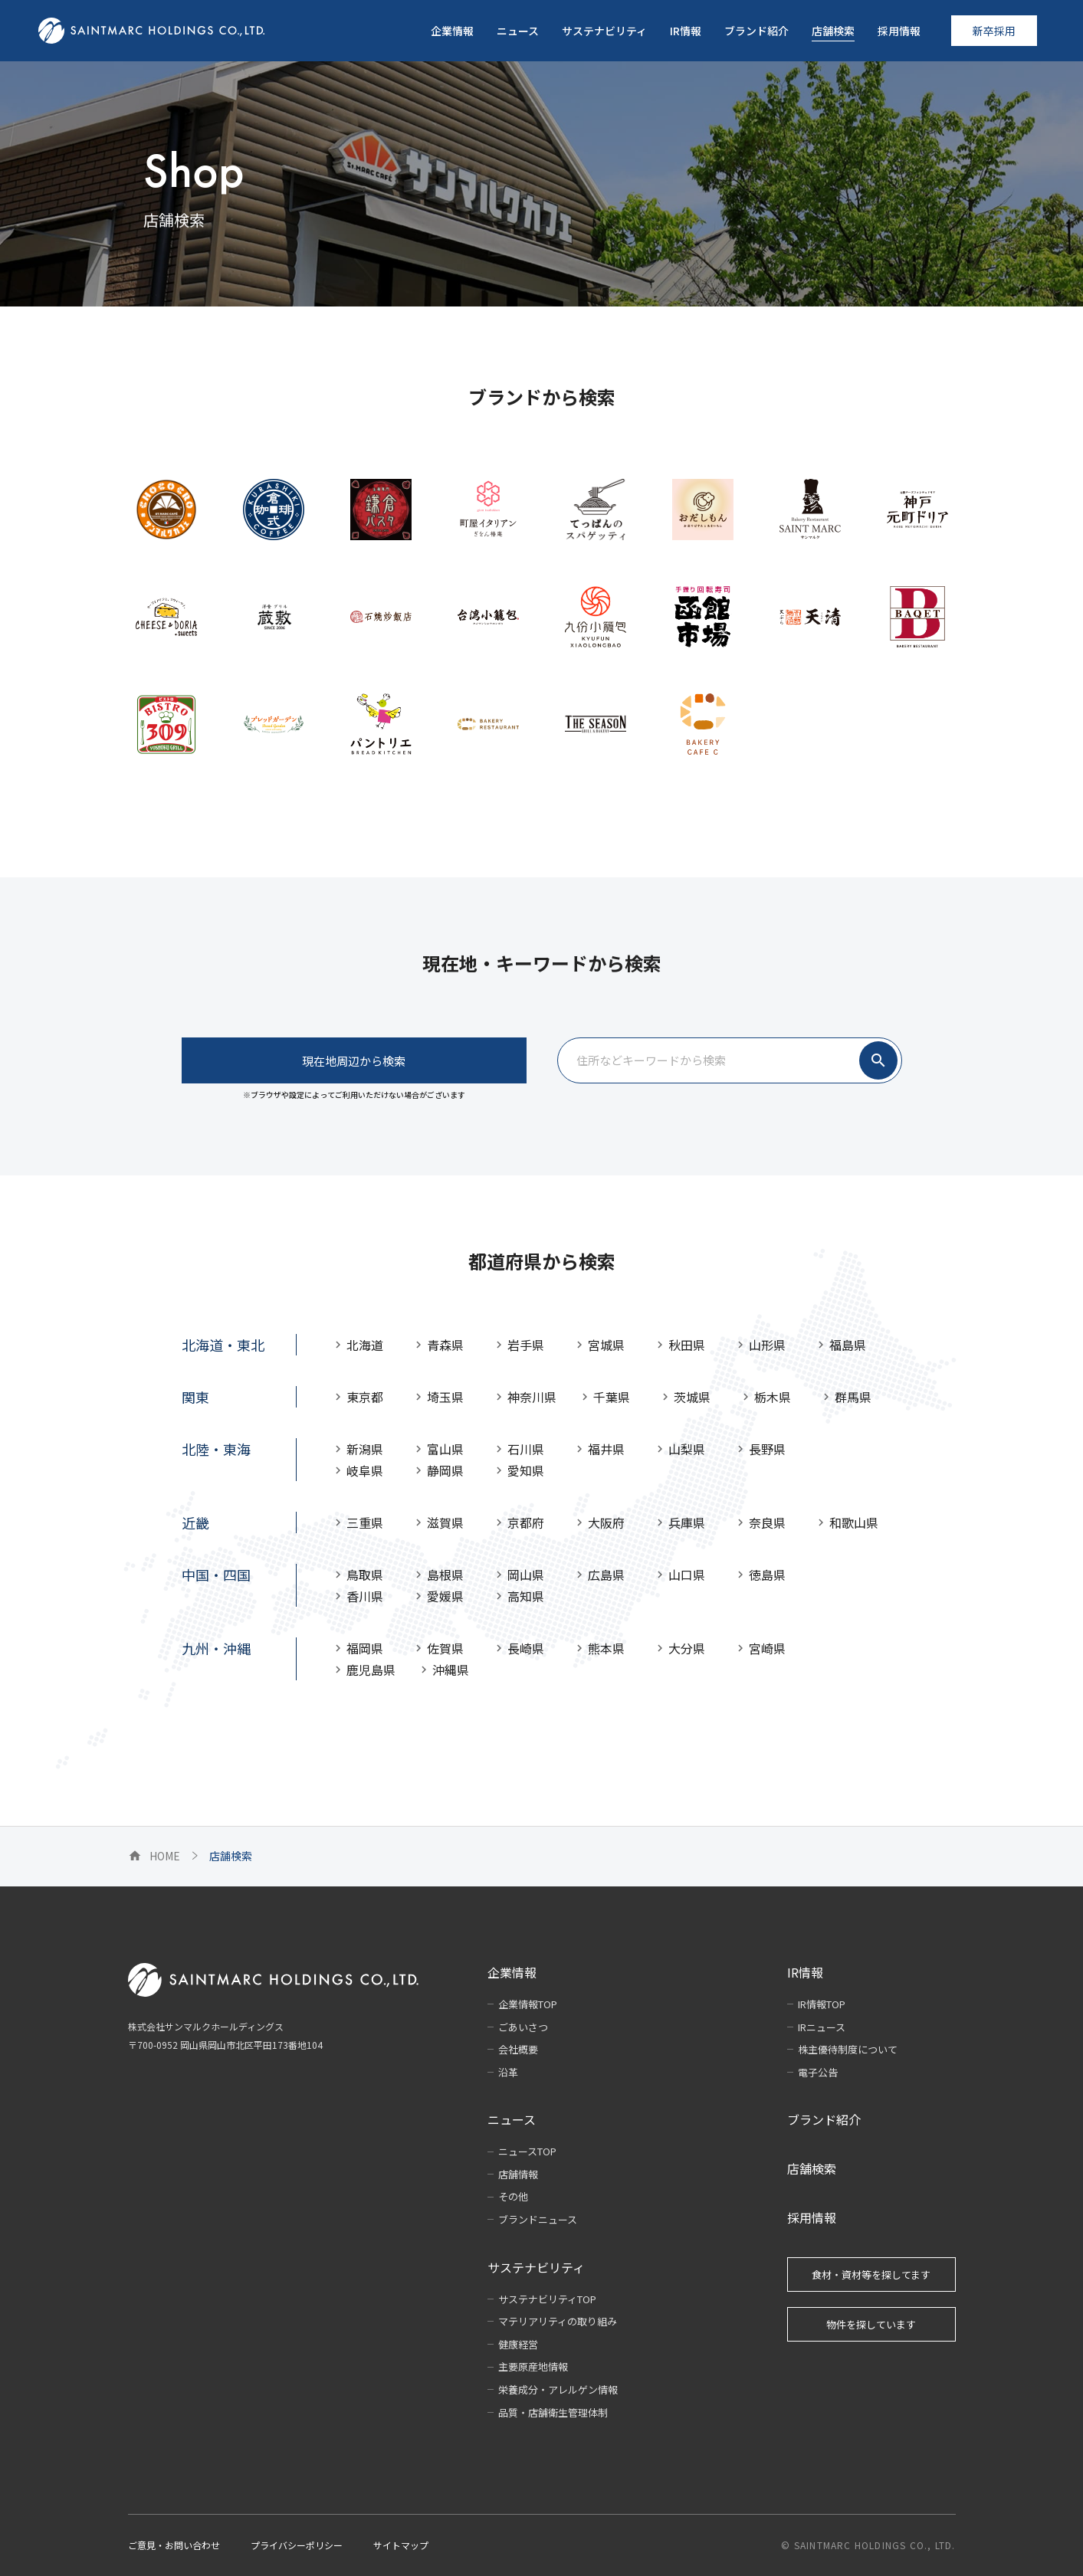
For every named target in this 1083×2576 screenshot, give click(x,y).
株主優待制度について (848, 2049)
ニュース (511, 2119)
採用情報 (811, 2217)
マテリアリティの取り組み (557, 2321)
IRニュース (821, 2027)
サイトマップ (400, 2544)
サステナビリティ (536, 2267)
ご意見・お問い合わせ (174, 2544)
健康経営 (518, 2344)
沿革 (508, 2072)
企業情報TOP (527, 2004)
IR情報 (805, 1972)
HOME (154, 1856)
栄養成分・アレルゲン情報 (558, 2389)
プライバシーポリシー (297, 2544)
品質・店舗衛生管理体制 (553, 2412)
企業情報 (512, 1972)
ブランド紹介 (824, 2119)
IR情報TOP (821, 2004)
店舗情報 (518, 2174)
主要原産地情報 (533, 2366)
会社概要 (518, 2049)
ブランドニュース (537, 2219)
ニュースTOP (527, 2151)
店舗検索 (811, 2168)
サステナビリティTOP (547, 2299)
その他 (513, 2196)
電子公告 (818, 2072)
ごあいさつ (523, 2027)
